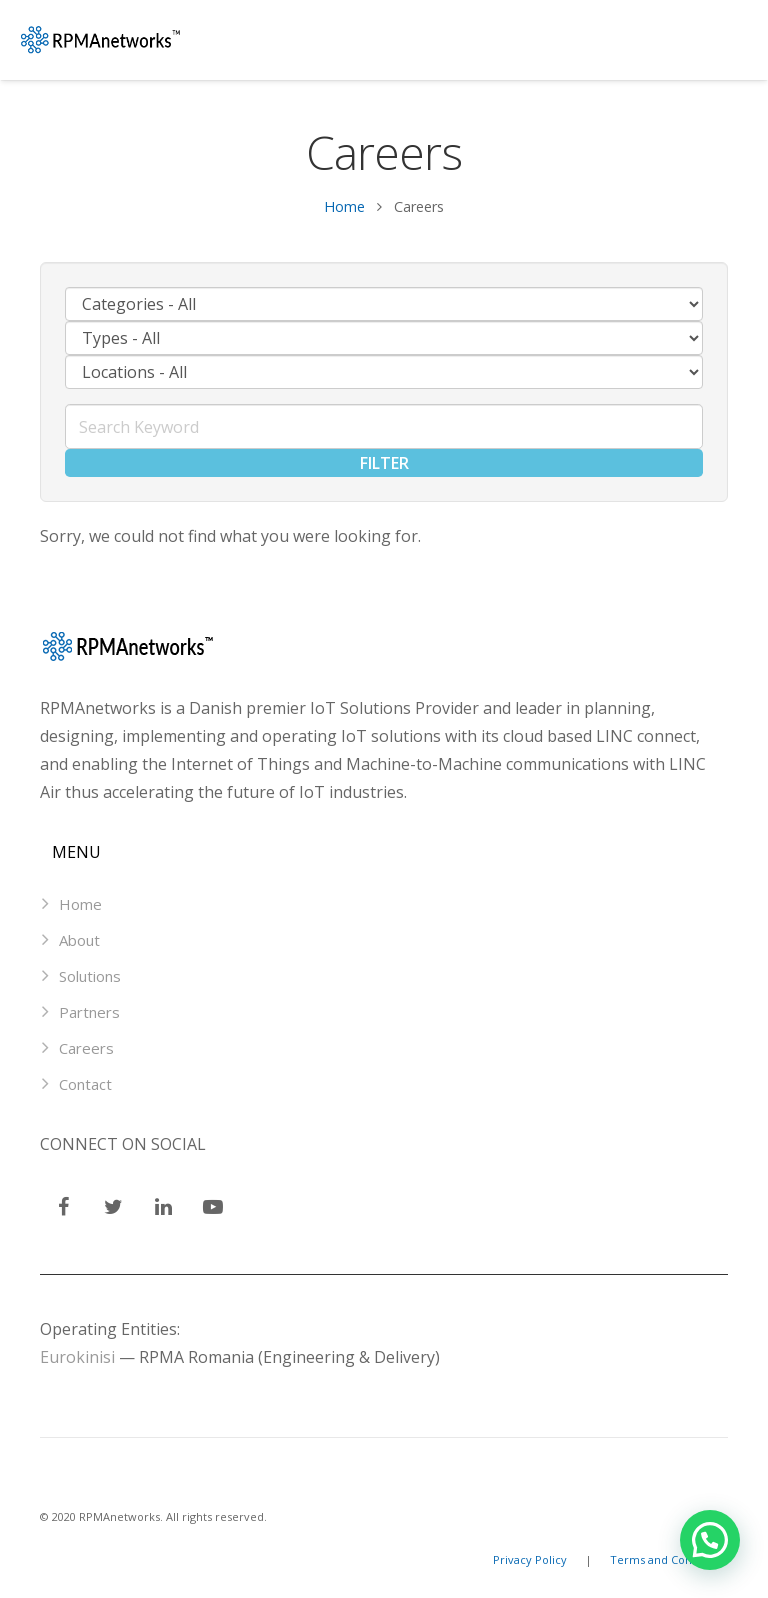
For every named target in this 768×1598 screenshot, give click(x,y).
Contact (85, 1084)
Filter (384, 463)
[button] (710, 1540)
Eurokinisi (77, 1357)
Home (344, 206)
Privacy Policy (531, 1559)
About (79, 940)
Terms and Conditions (669, 1559)
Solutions (90, 976)
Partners (89, 1012)
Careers (86, 1048)
